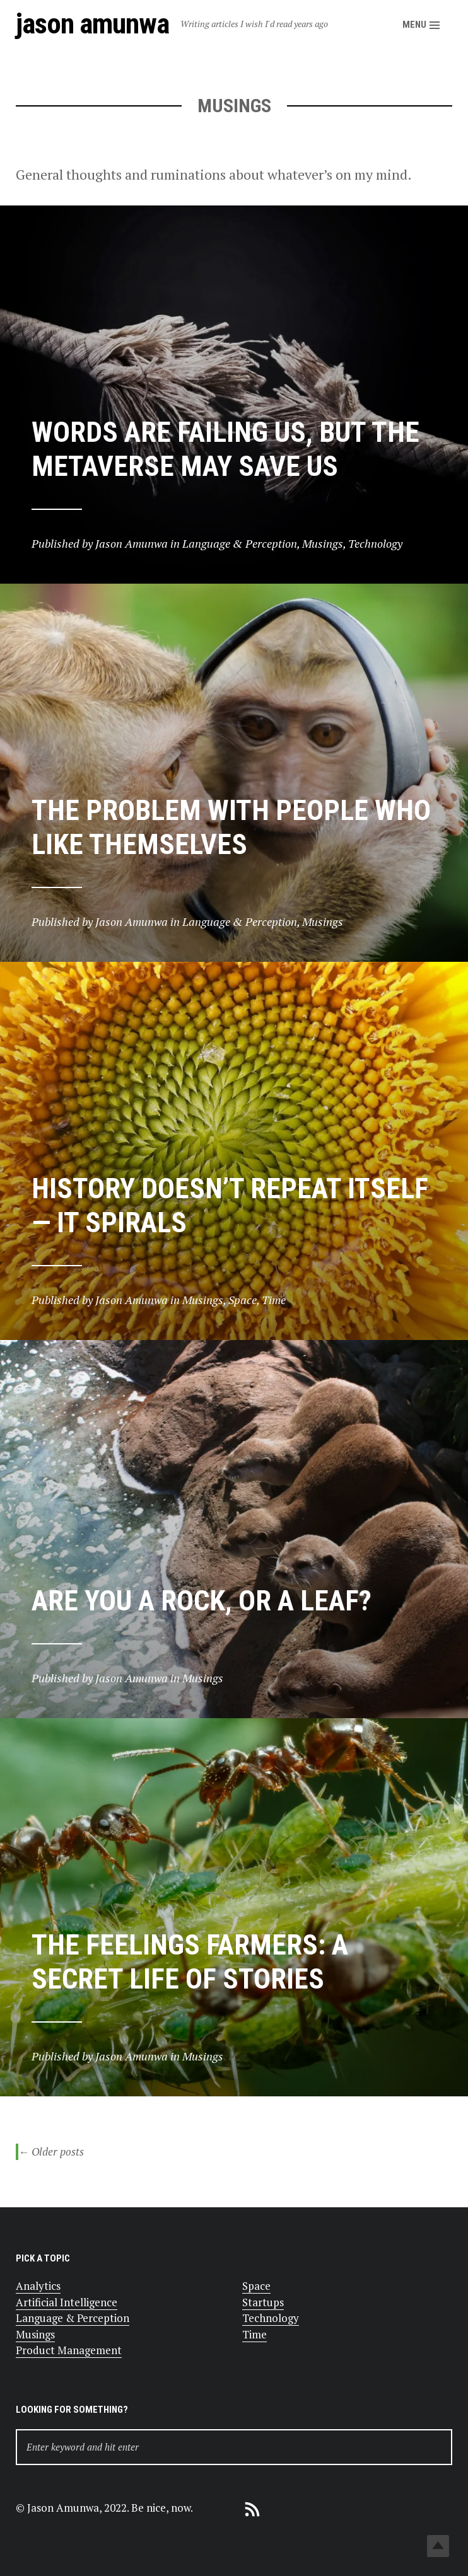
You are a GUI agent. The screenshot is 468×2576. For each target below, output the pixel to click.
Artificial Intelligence (66, 2302)
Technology (270, 2318)
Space (256, 2286)
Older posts (51, 2152)
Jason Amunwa (92, 23)
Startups (263, 2302)
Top (438, 2546)
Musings (35, 2334)
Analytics (38, 2286)
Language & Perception (72, 2318)
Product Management (69, 2350)
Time (254, 2334)
